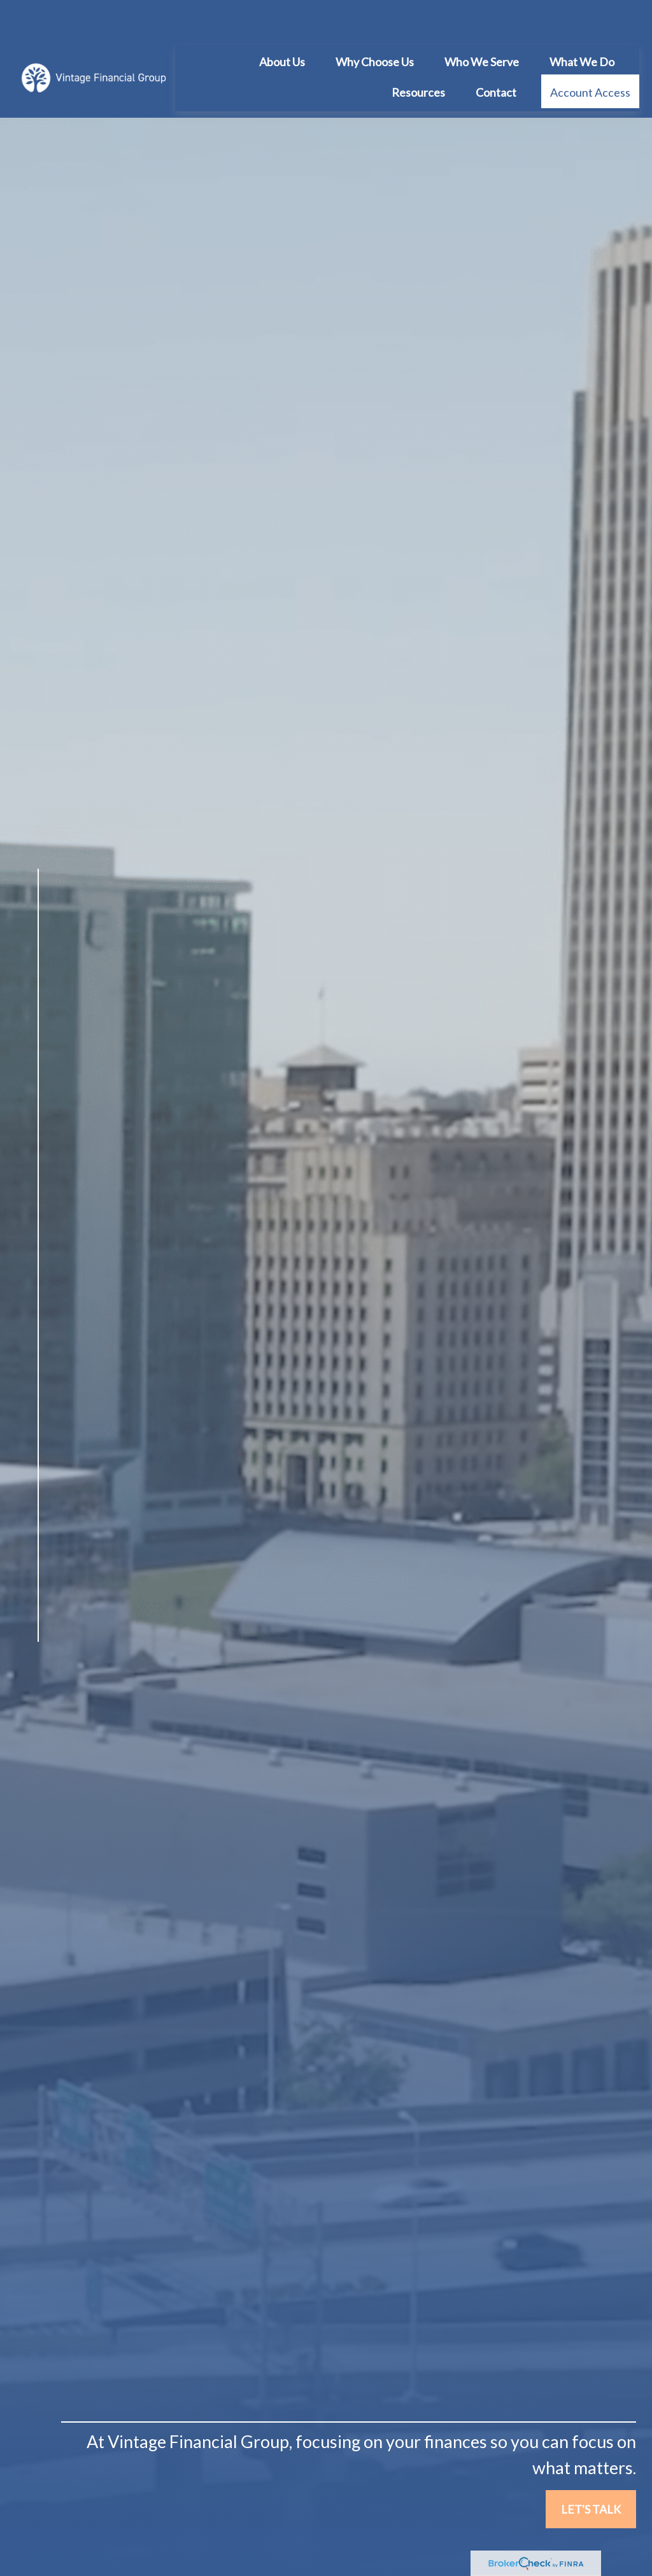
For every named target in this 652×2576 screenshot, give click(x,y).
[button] (282, 23)
